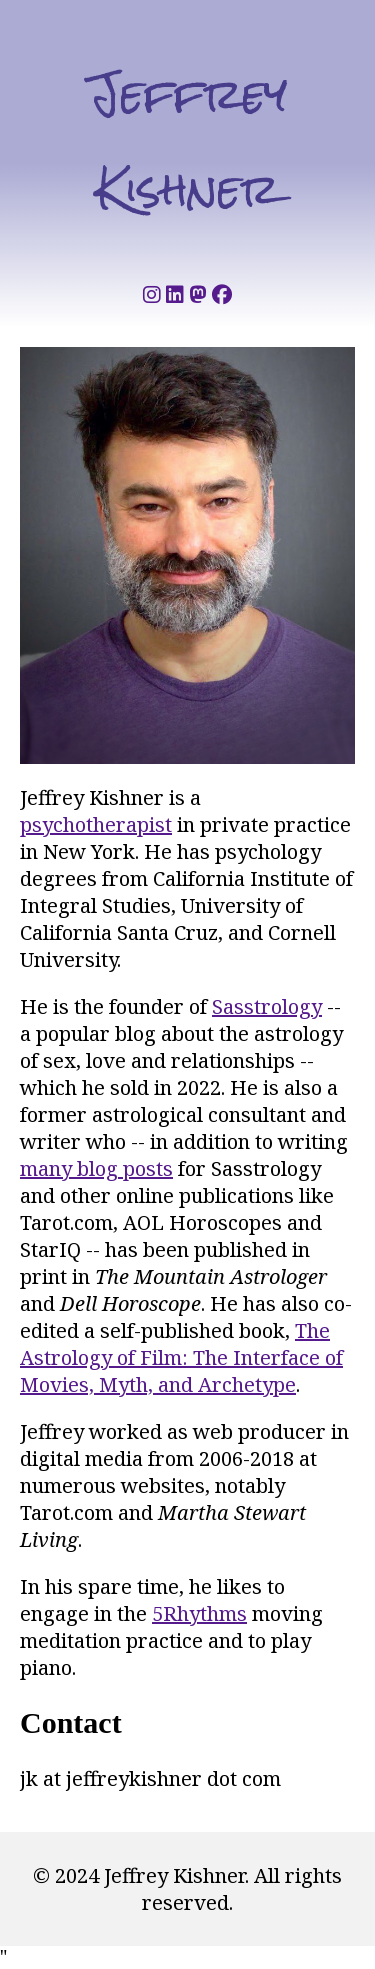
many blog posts (96, 1168)
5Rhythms (199, 1613)
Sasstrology (267, 1006)
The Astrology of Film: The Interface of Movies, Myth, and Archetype (181, 1357)
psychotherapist (96, 824)
